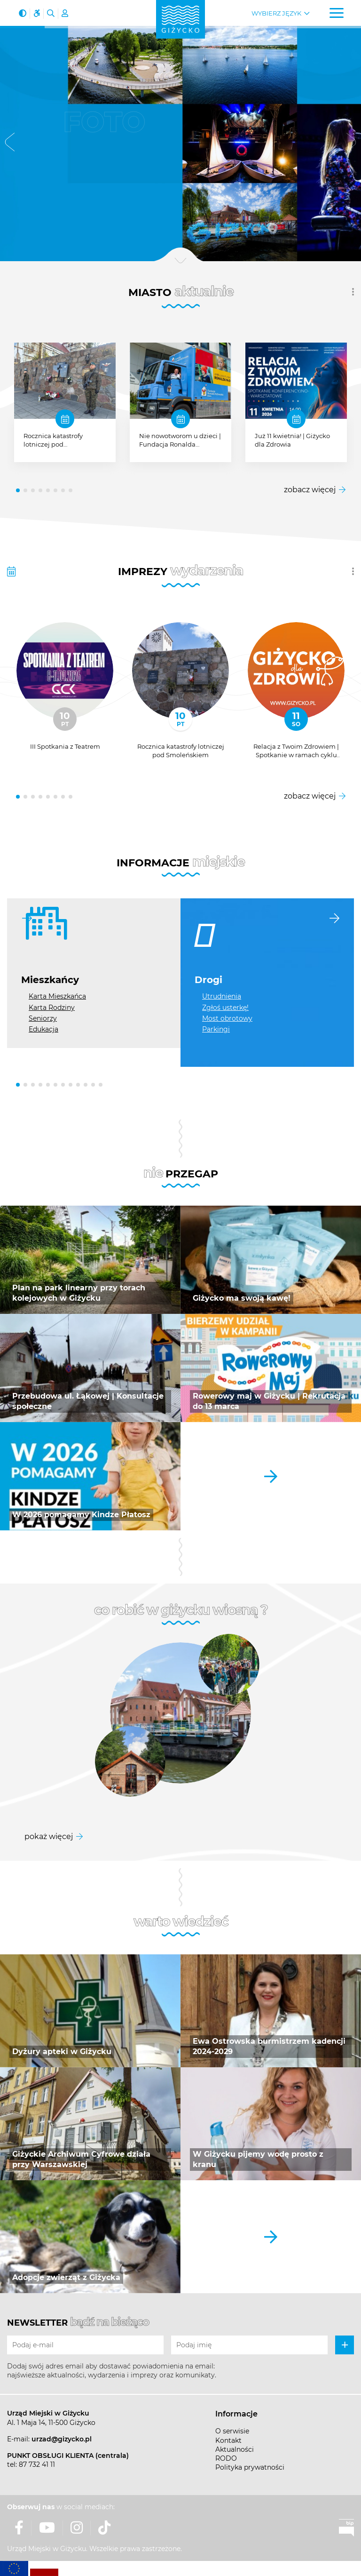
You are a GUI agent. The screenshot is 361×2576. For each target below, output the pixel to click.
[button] (10, 144)
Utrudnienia (221, 996)
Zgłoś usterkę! (225, 1007)
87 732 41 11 (37, 2464)
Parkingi (216, 1029)
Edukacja (43, 1029)
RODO (226, 2458)
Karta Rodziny (52, 1007)
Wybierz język (276, 13)
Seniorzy (43, 1018)
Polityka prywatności (249, 2467)
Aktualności (234, 2449)
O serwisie (232, 2431)
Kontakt (228, 2440)
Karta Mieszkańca (57, 996)
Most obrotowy (227, 1018)
